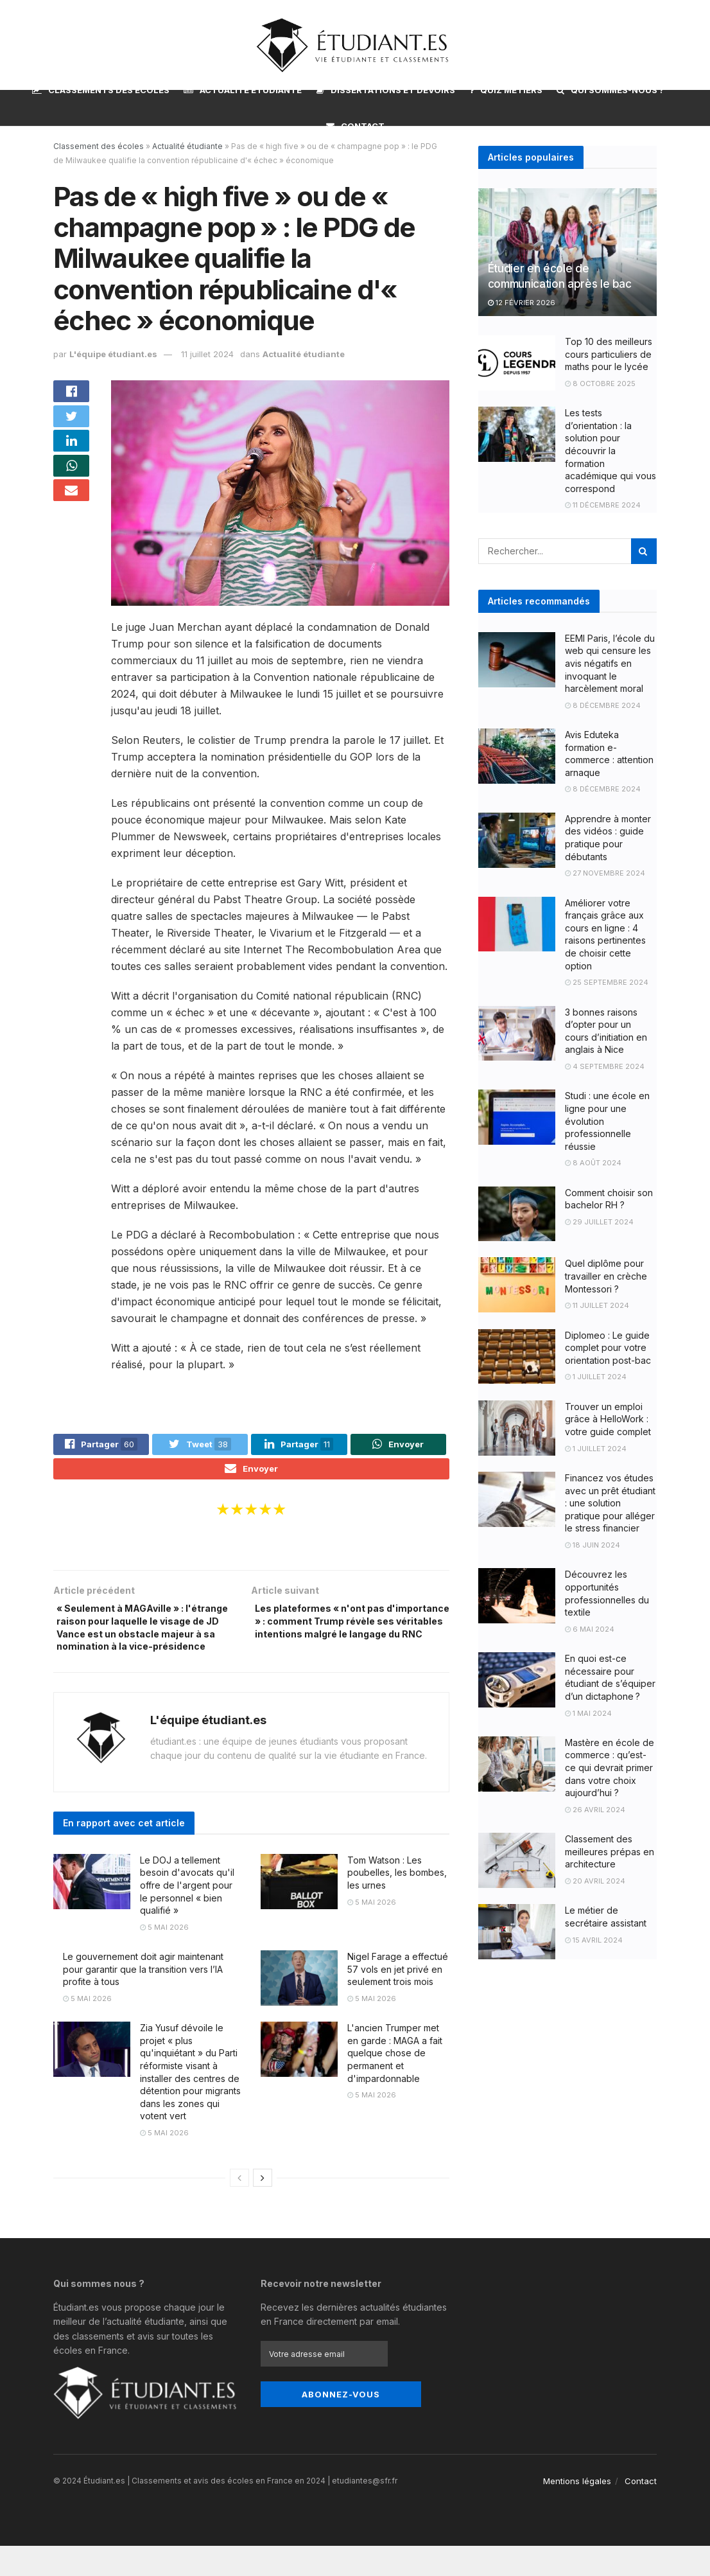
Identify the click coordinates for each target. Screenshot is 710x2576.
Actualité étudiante (243, 90)
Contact (355, 126)
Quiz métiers (505, 90)
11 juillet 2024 (597, 1305)
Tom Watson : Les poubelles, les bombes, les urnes (397, 1903)
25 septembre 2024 (606, 982)
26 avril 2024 (595, 1809)
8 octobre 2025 (600, 383)
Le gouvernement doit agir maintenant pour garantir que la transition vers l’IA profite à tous (143, 2000)
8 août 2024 (593, 1162)
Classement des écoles (98, 146)
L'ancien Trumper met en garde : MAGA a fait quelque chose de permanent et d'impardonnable (394, 2083)
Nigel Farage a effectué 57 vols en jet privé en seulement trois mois (397, 2000)
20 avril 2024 (595, 1880)
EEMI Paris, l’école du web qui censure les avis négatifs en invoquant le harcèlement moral (610, 663)
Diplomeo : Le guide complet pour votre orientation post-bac (608, 1348)
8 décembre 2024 (603, 705)
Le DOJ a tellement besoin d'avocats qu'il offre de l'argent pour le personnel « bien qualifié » (187, 1915)
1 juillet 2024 (596, 1376)
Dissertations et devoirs (385, 88)
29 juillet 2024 (599, 1221)
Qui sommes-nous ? (610, 90)
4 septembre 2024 (605, 1066)
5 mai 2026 (164, 1957)
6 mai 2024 (589, 1629)
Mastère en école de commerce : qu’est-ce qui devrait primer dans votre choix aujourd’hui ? (609, 1767)
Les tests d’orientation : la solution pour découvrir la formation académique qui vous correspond (610, 450)
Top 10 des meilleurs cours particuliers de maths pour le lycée (608, 354)
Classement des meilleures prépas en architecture (609, 1851)
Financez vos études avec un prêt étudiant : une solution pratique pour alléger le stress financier (610, 1502)
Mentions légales (577, 2511)
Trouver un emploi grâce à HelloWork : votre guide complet (608, 1419)
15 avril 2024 (594, 1940)
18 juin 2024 (592, 1544)
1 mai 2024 (588, 1713)
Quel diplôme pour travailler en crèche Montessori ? (606, 1276)
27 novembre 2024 (605, 873)
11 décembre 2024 (603, 504)
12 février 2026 (521, 302)
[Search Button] (644, 551)
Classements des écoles (100, 90)
